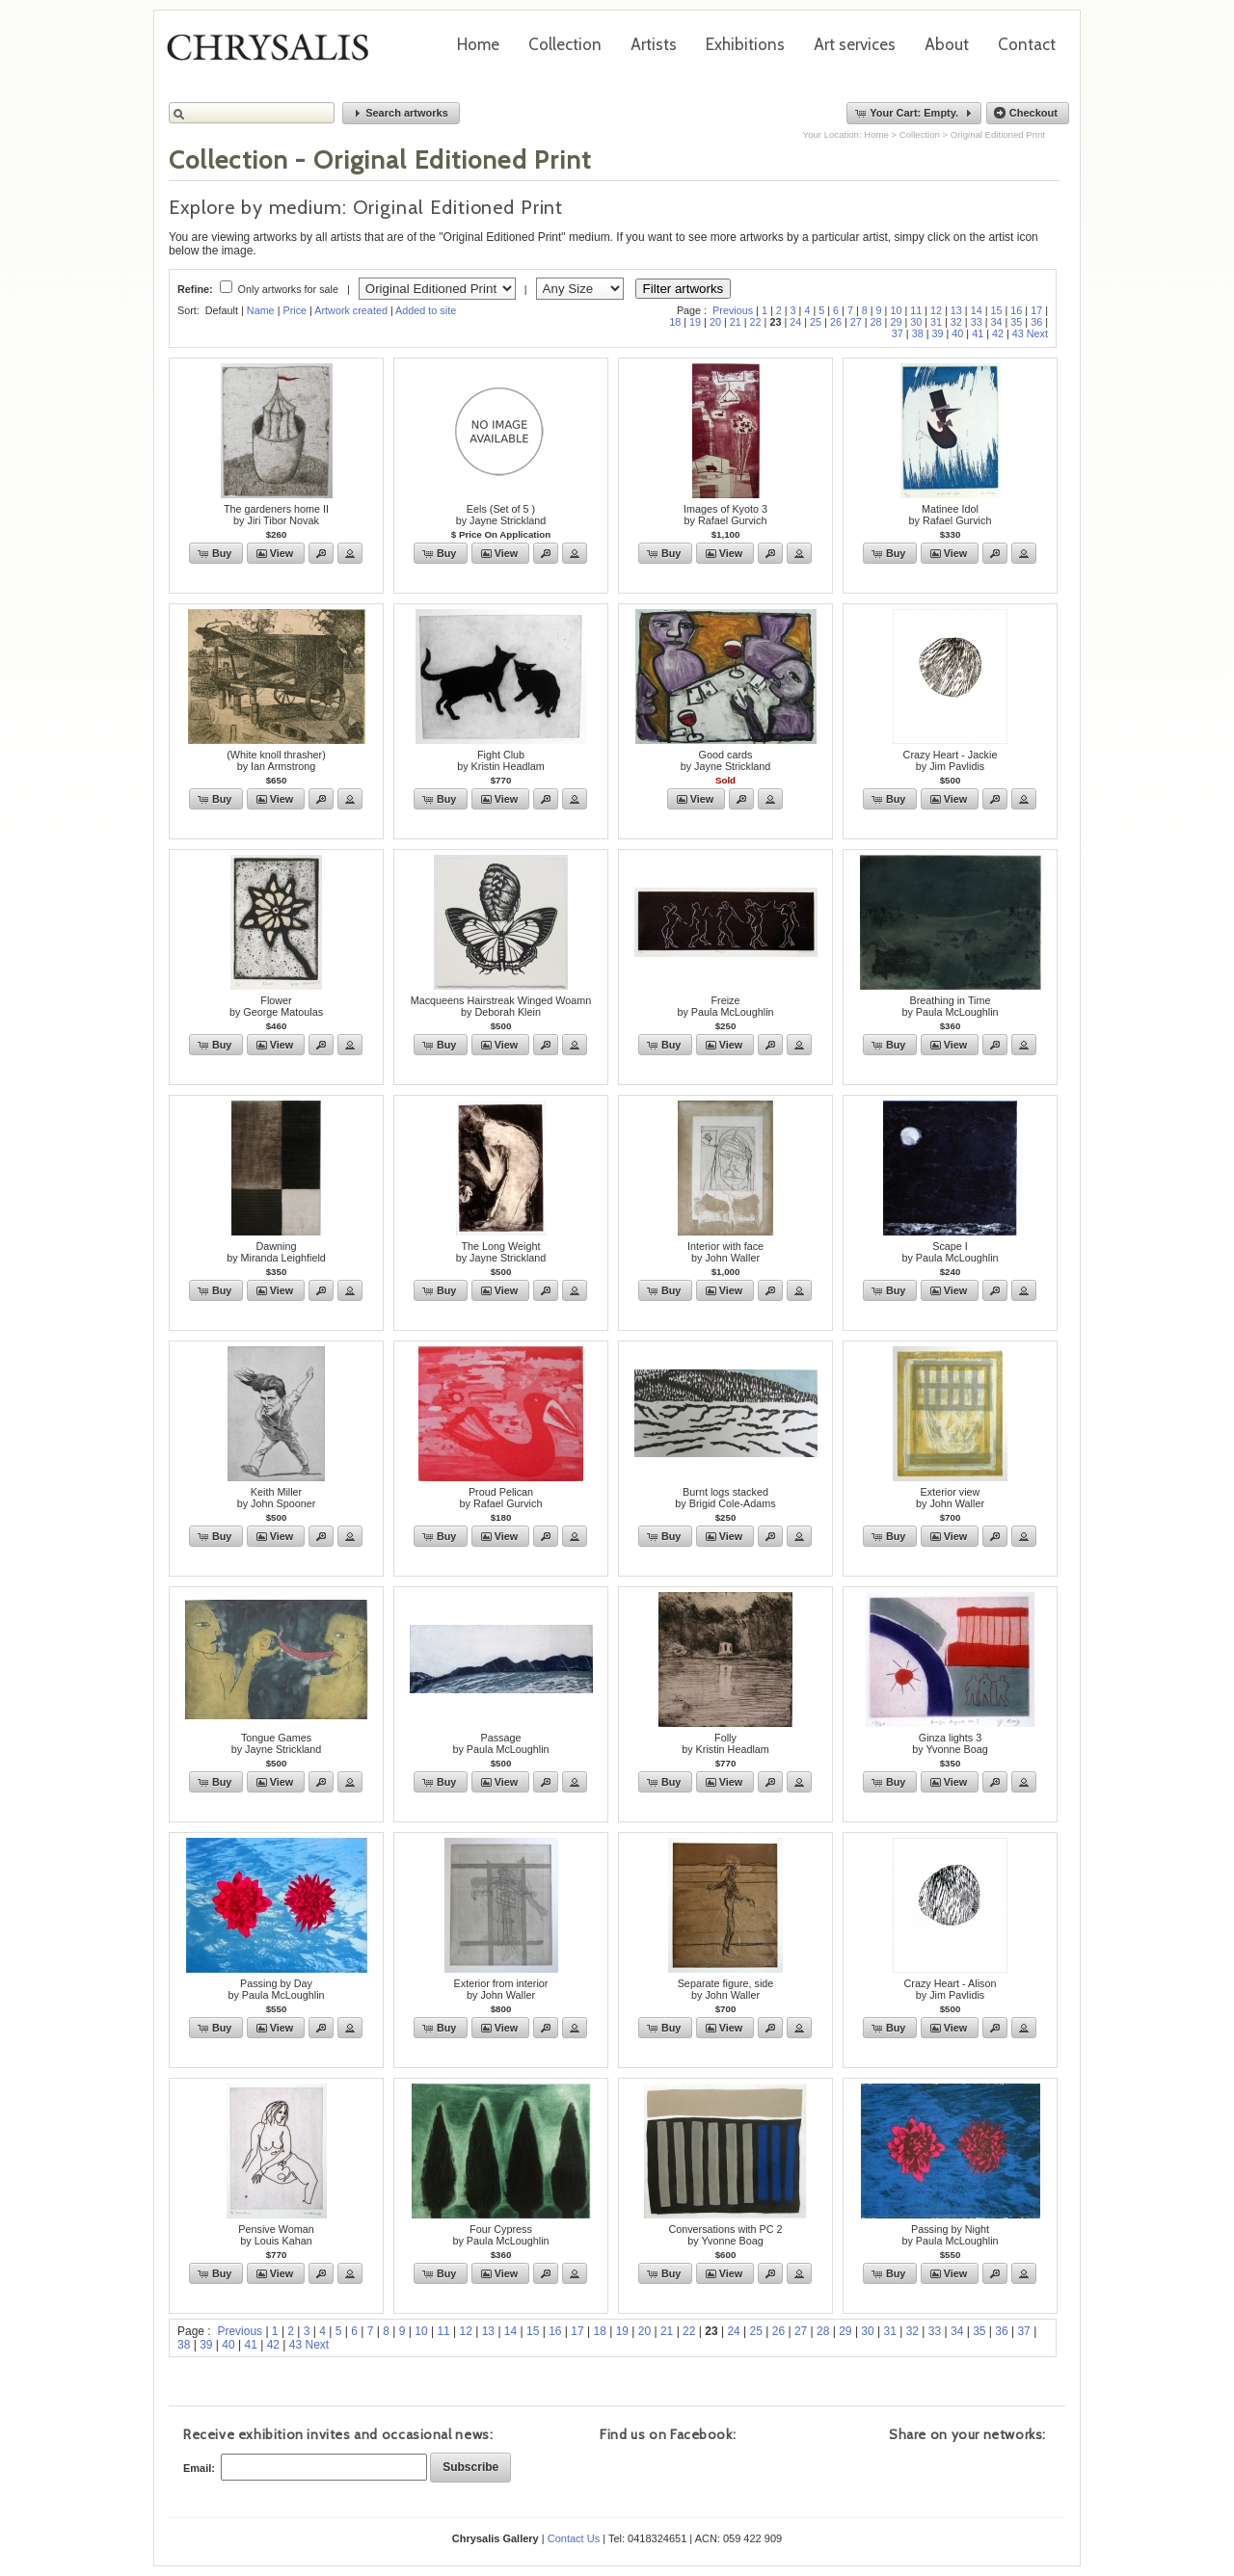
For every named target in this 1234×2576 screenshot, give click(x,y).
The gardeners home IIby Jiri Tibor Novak (276, 514)
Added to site (425, 310)
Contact (1027, 44)
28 (876, 322)
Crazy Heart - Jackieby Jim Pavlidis (950, 760)
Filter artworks (683, 288)
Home (478, 44)
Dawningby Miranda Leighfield (276, 1251)
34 (997, 322)
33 (976, 322)
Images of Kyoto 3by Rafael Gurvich (725, 514)
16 (1016, 310)
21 (735, 322)
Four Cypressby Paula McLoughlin (500, 2234)
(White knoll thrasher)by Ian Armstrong (276, 760)
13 (956, 310)
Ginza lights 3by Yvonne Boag (949, 1743)
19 (695, 322)
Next (1037, 333)
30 (916, 322)
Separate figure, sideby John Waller (726, 1989)
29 (895, 322)
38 (918, 333)
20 (715, 322)
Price (294, 310)
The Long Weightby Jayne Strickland (501, 1251)
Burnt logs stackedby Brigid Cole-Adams (725, 1497)
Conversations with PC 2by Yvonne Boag (725, 2234)
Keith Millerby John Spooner (276, 1497)
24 (795, 322)
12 (936, 310)
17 (1036, 310)
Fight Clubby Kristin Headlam (501, 760)
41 (977, 333)
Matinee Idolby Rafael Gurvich (950, 514)
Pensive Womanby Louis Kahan (275, 2234)
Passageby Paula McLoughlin (500, 1743)
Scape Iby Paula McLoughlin (949, 1251)
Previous (732, 310)
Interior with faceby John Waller (725, 1251)
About (947, 44)
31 (936, 322)
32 (956, 322)
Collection (565, 44)
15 (997, 310)
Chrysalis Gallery (274, 54)
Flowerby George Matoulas (276, 1006)
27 (856, 322)
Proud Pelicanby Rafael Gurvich (501, 1497)
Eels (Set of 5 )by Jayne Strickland (501, 514)
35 (1016, 322)
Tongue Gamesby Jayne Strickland (276, 1743)
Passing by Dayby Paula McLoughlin (276, 1989)
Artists (653, 44)
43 (1018, 333)
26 (836, 322)
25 (815, 322)
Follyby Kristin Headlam (725, 1743)
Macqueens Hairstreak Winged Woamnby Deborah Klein (501, 1006)
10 (895, 310)
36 (1036, 322)
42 (998, 333)
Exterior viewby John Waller (950, 1497)
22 (756, 322)
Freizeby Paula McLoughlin (725, 1006)
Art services (855, 44)
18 (675, 322)
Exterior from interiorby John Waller (501, 1989)
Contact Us (574, 2538)
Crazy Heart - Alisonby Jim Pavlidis (949, 1989)
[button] (401, 113)
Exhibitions (745, 44)
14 (976, 310)
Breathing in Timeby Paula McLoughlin (949, 1006)
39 (937, 333)
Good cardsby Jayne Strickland (726, 760)
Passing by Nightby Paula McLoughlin (949, 2234)
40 (957, 333)
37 (897, 333)
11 (916, 310)
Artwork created (351, 310)
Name (261, 310)
